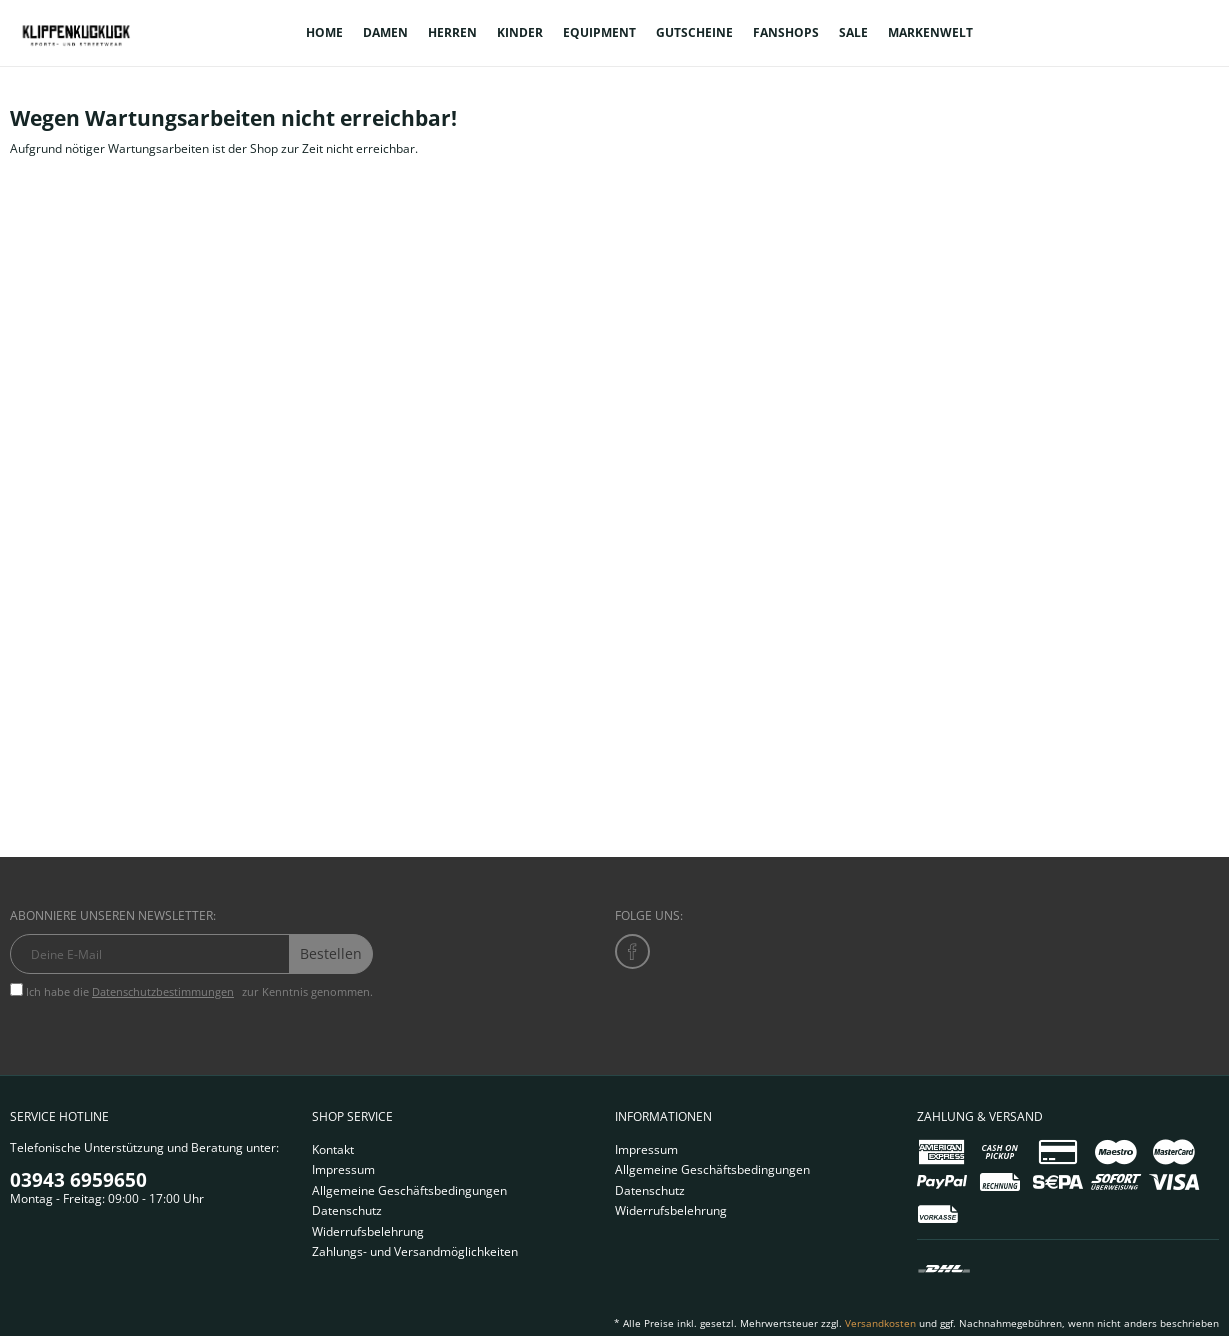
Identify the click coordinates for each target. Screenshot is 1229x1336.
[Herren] (452, 33)
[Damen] (385, 33)
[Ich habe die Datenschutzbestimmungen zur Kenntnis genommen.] (16, 989)
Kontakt (333, 1149)
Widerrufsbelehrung (368, 1231)
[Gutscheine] (694, 33)
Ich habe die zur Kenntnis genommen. (199, 991)
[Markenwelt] (930, 33)
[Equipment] (599, 33)
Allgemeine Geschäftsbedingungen (409, 1190)
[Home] (324, 33)
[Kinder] (520, 33)
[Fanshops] (786, 33)
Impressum (343, 1169)
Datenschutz (347, 1210)
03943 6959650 (78, 1180)
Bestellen (331, 953)
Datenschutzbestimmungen (163, 991)
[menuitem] (324, 33)
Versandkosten (880, 1323)
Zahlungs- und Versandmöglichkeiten (415, 1251)
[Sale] (853, 33)
